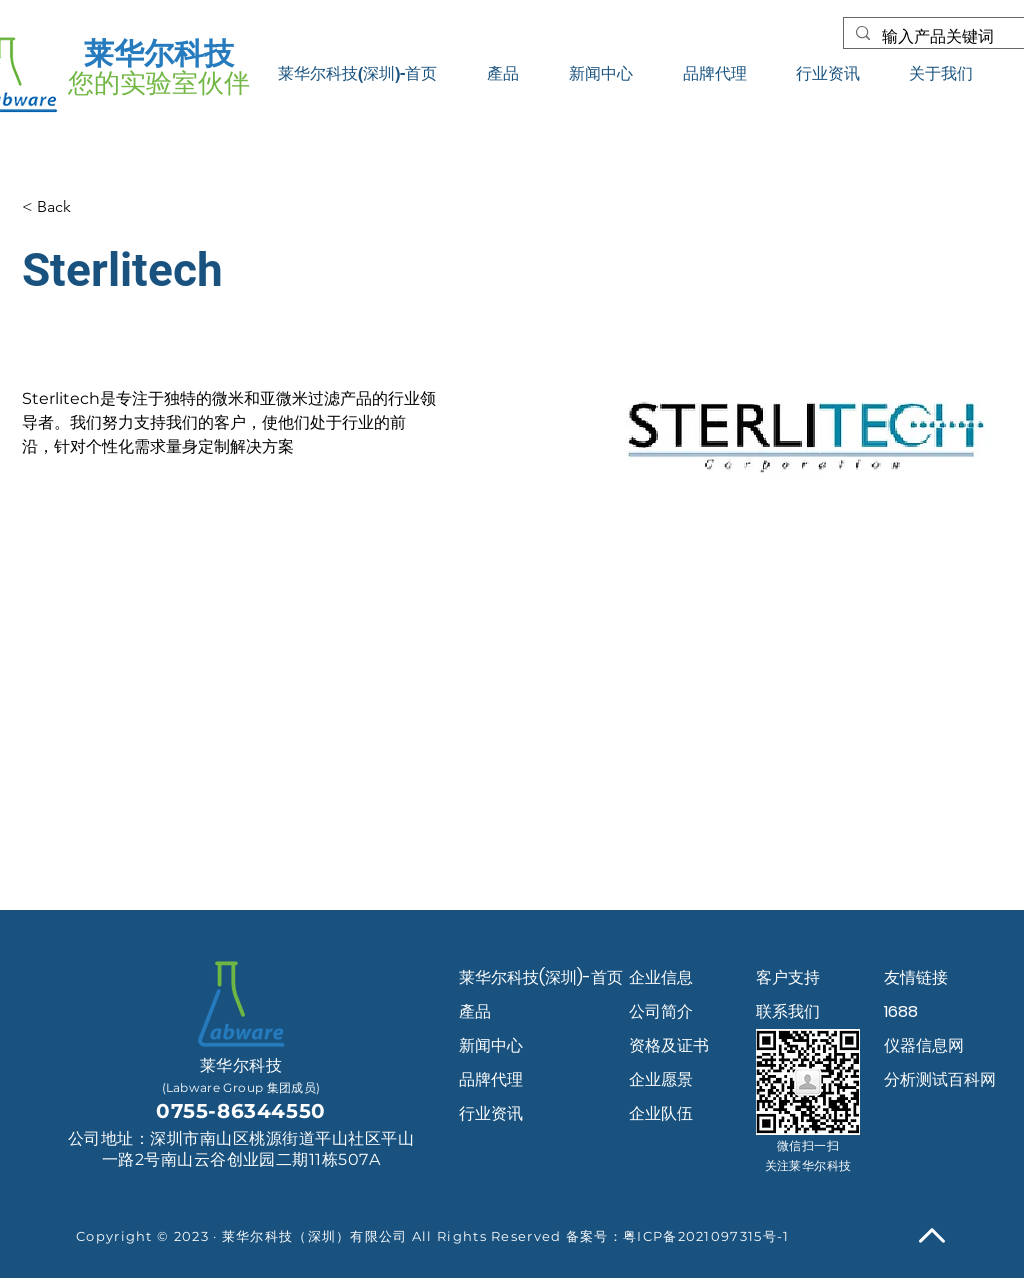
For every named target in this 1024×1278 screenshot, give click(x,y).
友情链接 (916, 977)
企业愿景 (661, 1079)
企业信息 (661, 977)
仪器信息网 (924, 1045)
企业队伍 (661, 1113)
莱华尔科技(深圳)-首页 (529, 977)
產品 (475, 1011)
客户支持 (788, 977)
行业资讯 (491, 1113)
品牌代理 (491, 1079)
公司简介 (661, 1011)
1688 (901, 1011)
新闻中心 (491, 1045)
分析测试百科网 (940, 1079)
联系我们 (788, 1011)
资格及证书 (669, 1045)
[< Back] (61, 207)
